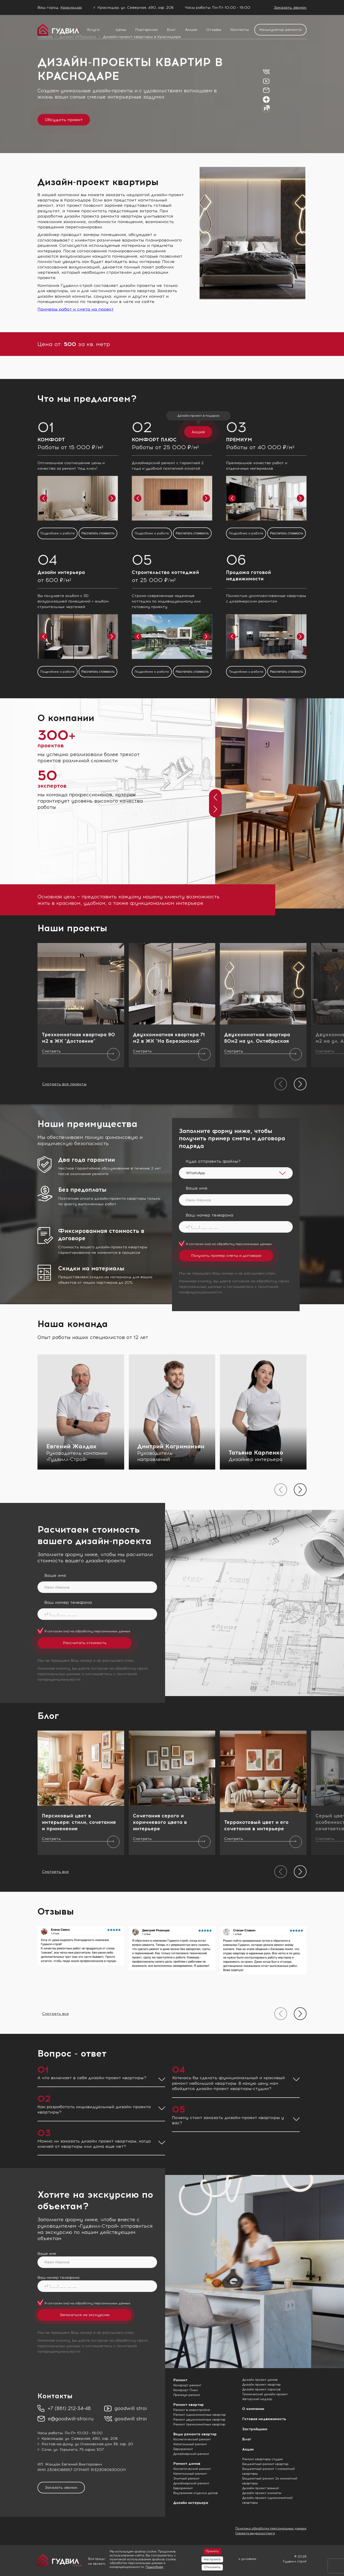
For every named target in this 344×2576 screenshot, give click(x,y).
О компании (253, 2409)
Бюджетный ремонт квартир (265, 2464)
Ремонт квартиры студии (262, 2459)
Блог (171, 29)
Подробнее (154, 2567)
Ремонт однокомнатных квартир (199, 2415)
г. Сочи (44, 2449)
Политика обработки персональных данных (271, 2528)
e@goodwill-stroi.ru (71, 2419)
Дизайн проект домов (260, 2380)
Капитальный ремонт (190, 2444)
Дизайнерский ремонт (191, 2454)
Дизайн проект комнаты (261, 2493)
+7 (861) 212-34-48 (69, 2408)
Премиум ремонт (186, 2395)
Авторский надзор (257, 2399)
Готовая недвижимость (264, 2419)
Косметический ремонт (192, 2439)
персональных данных (253, 1244)
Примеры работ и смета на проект (75, 309)
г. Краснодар (50, 2438)
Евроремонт (183, 2449)
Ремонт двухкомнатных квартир (199, 2420)
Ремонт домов (186, 2463)
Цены (121, 29)
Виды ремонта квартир (195, 2434)
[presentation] (280, 1084)
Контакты (239, 29)
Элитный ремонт (186, 2478)
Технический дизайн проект (265, 2394)
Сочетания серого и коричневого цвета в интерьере (160, 1822)
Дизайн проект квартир (261, 2385)
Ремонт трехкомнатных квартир (199, 2424)
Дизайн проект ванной (260, 2488)
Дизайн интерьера (190, 2502)
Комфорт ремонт (187, 2385)
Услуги (93, 29)
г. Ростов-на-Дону (55, 2444)
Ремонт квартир (188, 2404)
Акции (191, 29)
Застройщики (254, 2429)
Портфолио (146, 29)
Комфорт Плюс (185, 2390)
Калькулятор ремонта (280, 29)
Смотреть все (55, 1871)
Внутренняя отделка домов (195, 2493)
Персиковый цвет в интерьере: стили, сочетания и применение (79, 1822)
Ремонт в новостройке (191, 2410)
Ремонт (180, 2380)
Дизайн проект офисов (261, 2389)
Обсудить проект (64, 119)
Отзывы (213, 29)
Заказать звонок (290, 7)
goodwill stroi (131, 2408)
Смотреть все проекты (64, 1084)
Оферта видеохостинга (255, 2533)
